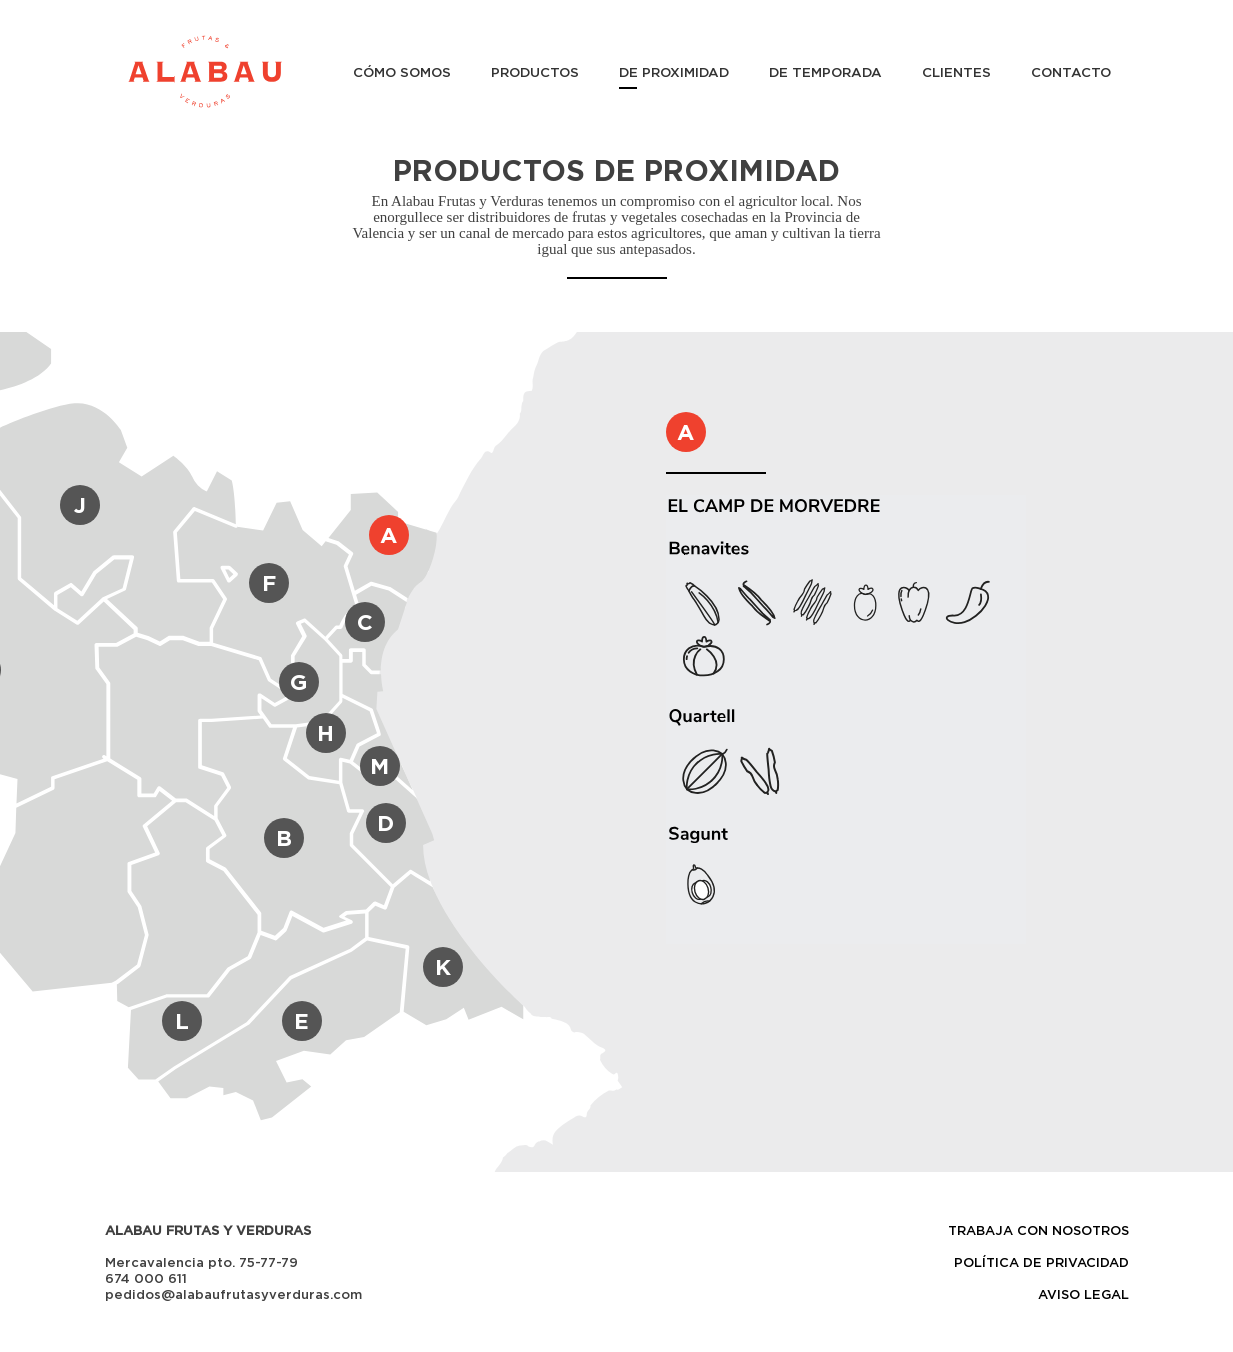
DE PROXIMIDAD (674, 72)
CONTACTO (1071, 72)
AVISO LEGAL (1083, 1294)
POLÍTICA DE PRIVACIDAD (1041, 1262)
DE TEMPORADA (825, 72)
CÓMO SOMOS (402, 72)
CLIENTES (956, 72)
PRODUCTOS (535, 72)
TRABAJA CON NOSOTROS (1038, 1230)
